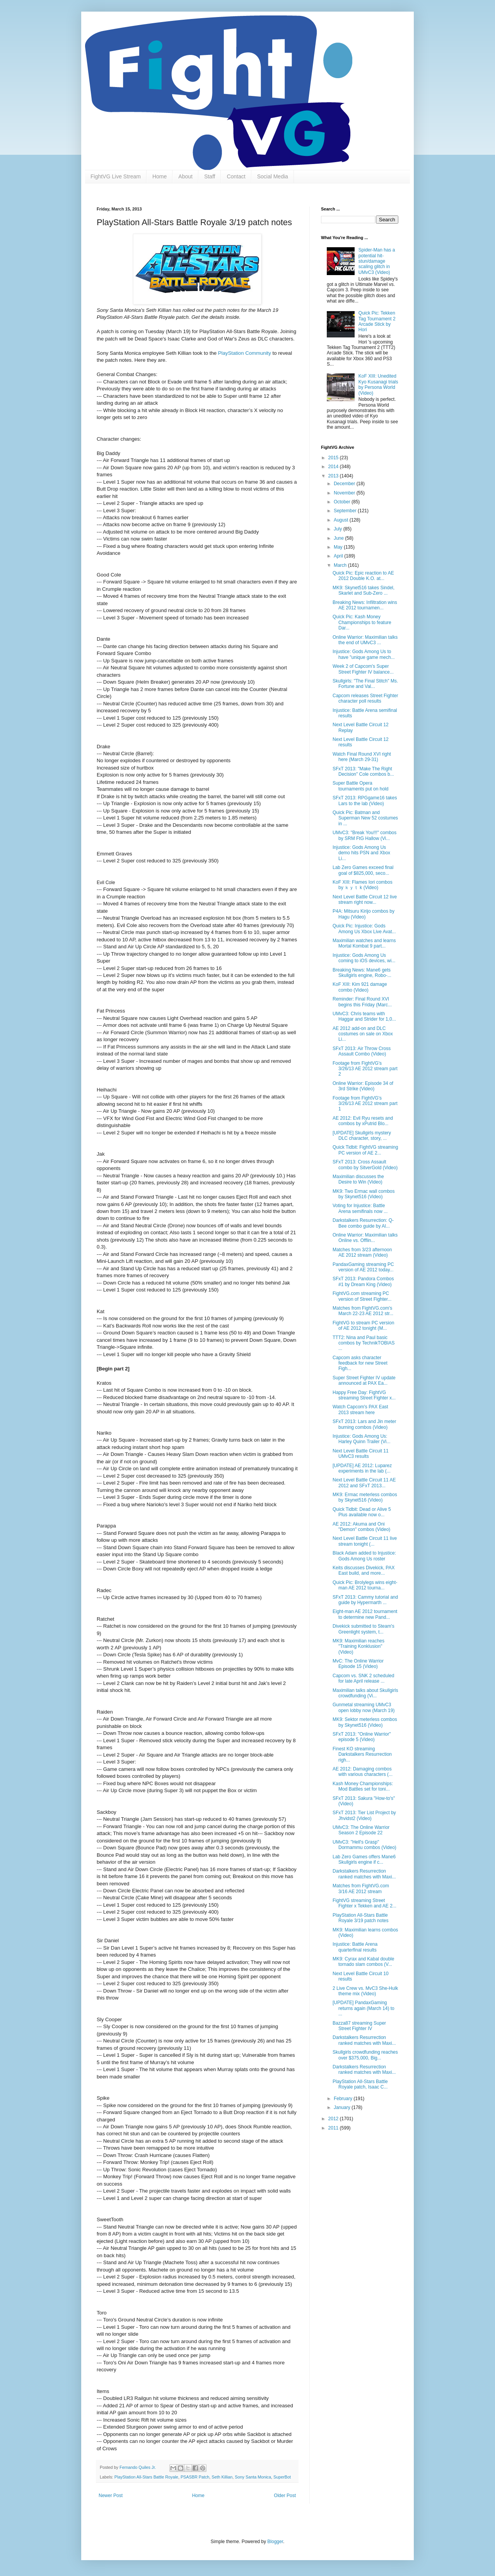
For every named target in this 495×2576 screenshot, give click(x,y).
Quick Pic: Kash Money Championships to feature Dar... (362, 622)
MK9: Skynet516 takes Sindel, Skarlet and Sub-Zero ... (363, 590)
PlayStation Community (244, 353)
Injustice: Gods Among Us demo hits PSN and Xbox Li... (361, 853)
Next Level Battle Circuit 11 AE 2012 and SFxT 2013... (364, 1482)
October (343, 502)
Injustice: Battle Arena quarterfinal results (355, 1946)
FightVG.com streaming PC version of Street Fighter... (362, 1296)
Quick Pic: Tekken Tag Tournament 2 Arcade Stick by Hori (377, 321)
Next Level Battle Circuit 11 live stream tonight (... (365, 1541)
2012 (334, 2118)
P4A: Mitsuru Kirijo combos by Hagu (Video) (363, 913)
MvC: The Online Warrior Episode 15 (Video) (358, 1663)
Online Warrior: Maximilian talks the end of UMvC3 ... (365, 640)
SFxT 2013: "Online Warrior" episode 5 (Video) (362, 1736)
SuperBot (282, 2477)
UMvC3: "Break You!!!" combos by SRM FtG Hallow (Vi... (364, 835)
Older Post (285, 2495)
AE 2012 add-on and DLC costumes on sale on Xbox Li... (363, 1034)
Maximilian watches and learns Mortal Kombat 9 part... (364, 943)
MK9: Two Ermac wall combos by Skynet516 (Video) (364, 1194)
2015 (334, 457)
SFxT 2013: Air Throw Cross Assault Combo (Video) (362, 1051)
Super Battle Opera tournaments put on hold (360, 785)
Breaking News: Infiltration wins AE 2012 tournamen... (365, 605)
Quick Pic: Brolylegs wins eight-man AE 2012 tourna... (365, 1585)
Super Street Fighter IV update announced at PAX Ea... (364, 1380)
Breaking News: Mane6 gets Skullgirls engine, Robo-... (362, 972)
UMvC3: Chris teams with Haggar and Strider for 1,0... (364, 1016)
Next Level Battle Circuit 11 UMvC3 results (361, 1453)
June (339, 538)
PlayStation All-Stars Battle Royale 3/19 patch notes (360, 1917)
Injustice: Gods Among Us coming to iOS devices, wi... (364, 958)
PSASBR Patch (195, 2477)
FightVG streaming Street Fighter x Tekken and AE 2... (364, 1903)
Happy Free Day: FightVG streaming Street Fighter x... (364, 1395)
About (185, 176)
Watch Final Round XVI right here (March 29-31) (362, 756)
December (345, 483)
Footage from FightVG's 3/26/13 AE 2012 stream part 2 (365, 1069)
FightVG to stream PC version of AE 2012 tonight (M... (363, 1325)
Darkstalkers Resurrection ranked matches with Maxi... (364, 1873)
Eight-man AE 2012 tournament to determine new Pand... (365, 1614)
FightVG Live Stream (115, 176)
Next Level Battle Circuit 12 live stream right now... (365, 899)
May (339, 547)
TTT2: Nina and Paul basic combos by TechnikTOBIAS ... (364, 1343)
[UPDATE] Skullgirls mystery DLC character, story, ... (362, 1135)
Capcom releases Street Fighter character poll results (365, 698)
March (341, 565)
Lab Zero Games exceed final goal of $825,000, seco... (363, 870)
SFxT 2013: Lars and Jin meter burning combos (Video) (364, 1424)
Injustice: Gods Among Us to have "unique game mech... (364, 654)
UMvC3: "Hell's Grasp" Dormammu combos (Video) (364, 1844)
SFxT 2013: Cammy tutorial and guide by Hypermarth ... (365, 1599)
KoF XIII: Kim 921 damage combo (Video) (360, 987)
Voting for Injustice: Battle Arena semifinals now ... (360, 1208)
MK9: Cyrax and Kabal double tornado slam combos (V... (363, 1961)
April (339, 556)
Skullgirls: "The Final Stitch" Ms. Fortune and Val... (365, 683)
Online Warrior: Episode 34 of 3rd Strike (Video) (363, 1086)
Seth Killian (222, 2477)
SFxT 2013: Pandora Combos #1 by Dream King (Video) (363, 1281)
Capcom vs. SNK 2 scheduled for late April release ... (363, 1678)
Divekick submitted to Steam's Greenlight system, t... (363, 1628)
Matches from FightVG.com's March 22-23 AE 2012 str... (363, 1310)
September (346, 510)
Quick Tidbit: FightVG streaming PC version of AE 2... (365, 1149)
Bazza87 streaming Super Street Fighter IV (359, 2025)
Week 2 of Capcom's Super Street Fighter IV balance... (363, 669)
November (345, 493)
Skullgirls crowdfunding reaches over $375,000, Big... (365, 2054)
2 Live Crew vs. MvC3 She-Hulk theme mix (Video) (365, 1991)
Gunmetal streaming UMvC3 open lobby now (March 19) (363, 1707)
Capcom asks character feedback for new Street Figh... (360, 1363)
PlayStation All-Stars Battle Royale (146, 2477)
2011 (334, 2128)
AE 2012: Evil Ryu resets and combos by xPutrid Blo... (363, 1120)
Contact (236, 176)
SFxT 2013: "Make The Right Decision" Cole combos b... (363, 771)
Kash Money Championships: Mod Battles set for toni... (363, 1786)
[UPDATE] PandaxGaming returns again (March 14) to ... (363, 2008)
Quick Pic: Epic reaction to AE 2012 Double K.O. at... (363, 575)
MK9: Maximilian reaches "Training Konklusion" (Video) (358, 1646)
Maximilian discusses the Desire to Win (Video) (358, 1179)
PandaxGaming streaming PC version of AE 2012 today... (363, 1267)
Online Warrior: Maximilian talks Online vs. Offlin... (365, 1237)
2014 (334, 466)
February (343, 2098)
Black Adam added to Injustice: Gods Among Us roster (364, 1555)
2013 (334, 476)
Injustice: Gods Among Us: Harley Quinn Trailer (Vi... (362, 1438)
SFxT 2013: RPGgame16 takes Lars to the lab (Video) (365, 800)
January (343, 2107)
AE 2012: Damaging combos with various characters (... (363, 1771)
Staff (209, 176)
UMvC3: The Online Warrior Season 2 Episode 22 (361, 1830)
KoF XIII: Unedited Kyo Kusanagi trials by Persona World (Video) (378, 384)
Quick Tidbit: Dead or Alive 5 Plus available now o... (362, 1512)
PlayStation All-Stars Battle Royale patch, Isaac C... (360, 2084)
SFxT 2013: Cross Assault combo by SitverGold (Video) (365, 1164)
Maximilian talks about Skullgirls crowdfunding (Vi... (365, 1693)
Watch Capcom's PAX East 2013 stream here (360, 1409)
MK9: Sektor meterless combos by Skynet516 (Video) (365, 1722)
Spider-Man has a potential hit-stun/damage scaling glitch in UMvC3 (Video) (376, 261)
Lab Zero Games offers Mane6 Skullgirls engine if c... (364, 1859)
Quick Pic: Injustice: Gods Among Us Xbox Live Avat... (364, 928)
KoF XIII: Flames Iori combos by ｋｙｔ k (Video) (363, 884)
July (338, 529)
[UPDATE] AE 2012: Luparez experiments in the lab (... (362, 1468)
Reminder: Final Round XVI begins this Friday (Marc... (362, 1001)
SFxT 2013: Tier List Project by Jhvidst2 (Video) (364, 1815)
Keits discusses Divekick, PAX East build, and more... (364, 1570)
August (342, 520)
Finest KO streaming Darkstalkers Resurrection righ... (362, 1754)
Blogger (275, 2541)
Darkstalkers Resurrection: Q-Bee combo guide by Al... (363, 1223)
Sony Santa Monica (253, 2477)
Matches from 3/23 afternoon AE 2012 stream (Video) (362, 1252)
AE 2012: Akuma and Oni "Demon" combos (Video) (361, 1526)
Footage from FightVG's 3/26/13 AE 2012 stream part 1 (365, 1103)
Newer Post (111, 2495)
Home (159, 176)
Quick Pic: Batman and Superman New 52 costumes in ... (365, 818)
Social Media (272, 176)
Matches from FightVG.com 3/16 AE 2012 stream (361, 1888)
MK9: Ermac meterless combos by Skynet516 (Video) (365, 1497)
